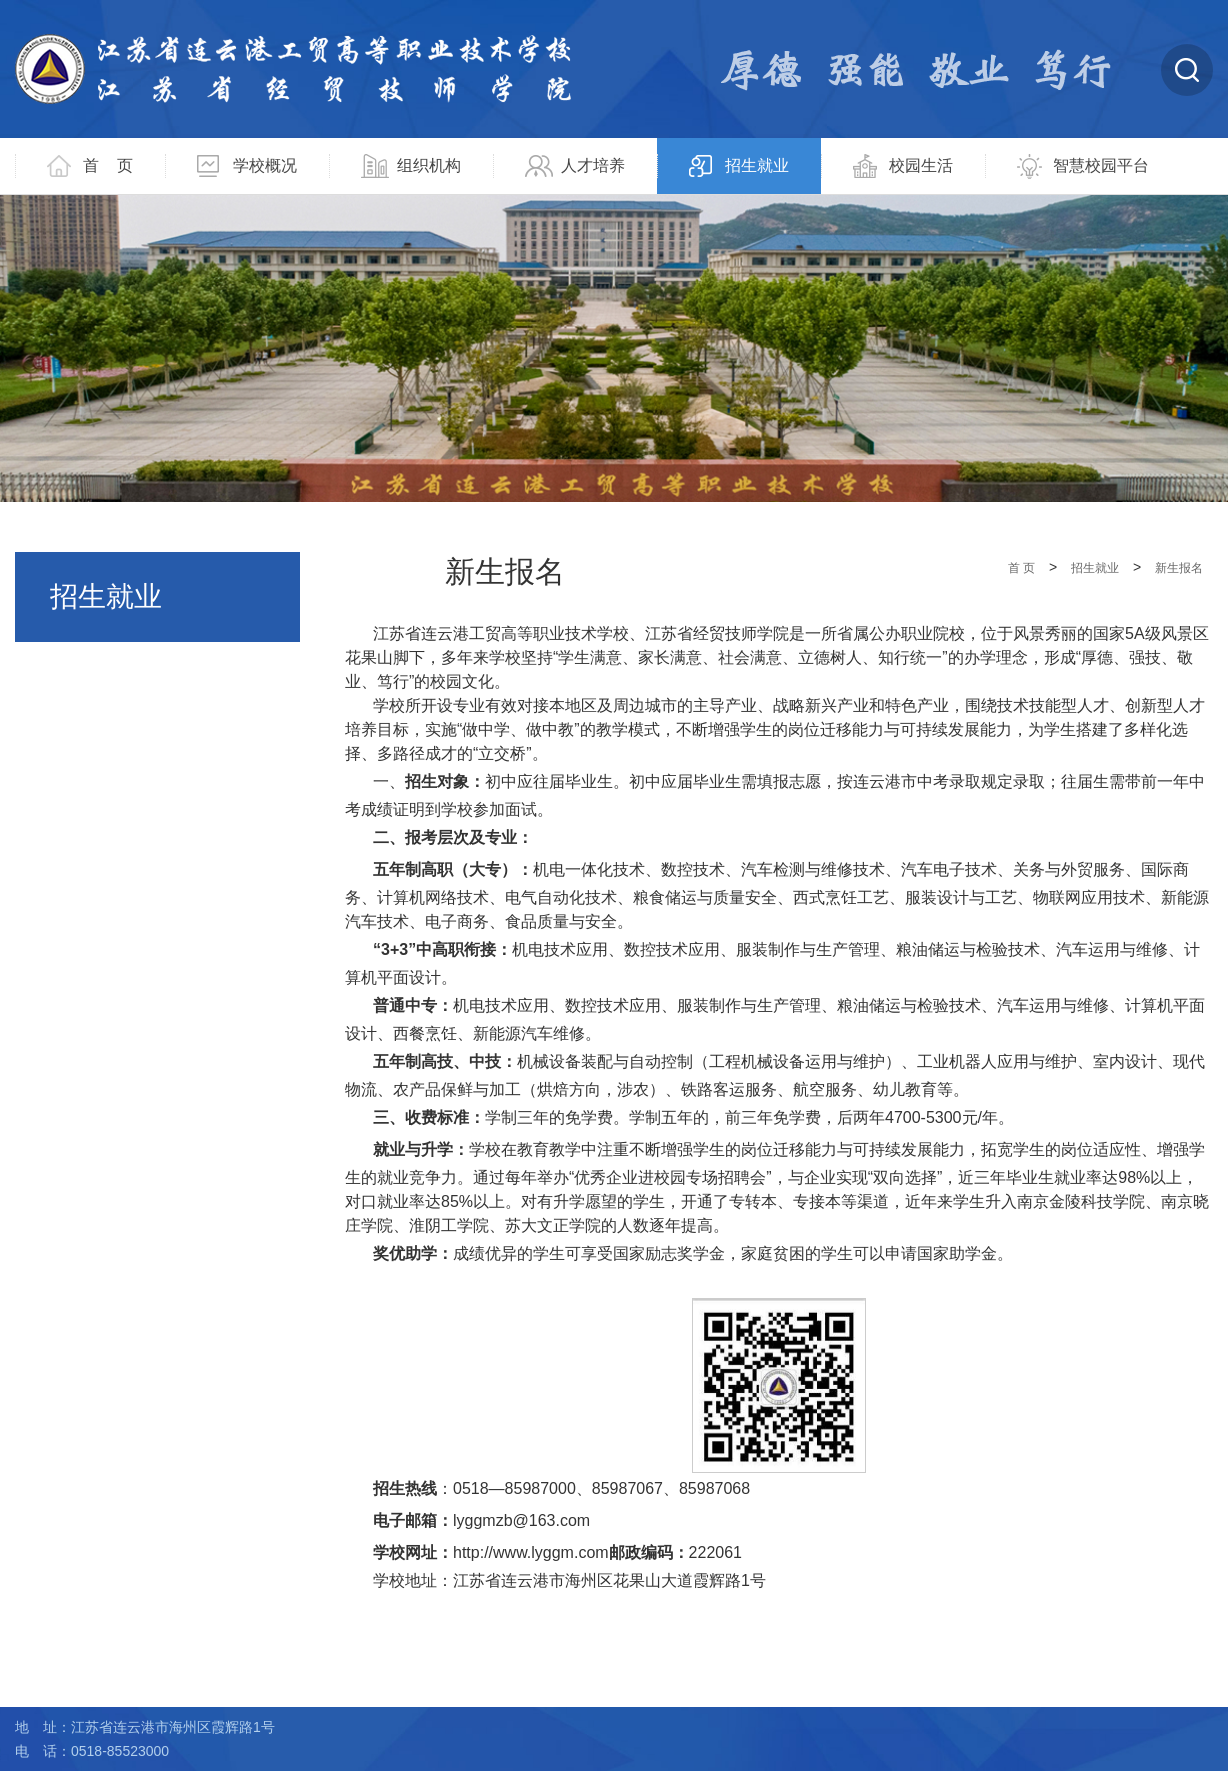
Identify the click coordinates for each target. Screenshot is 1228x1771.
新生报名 (1179, 568)
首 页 (108, 165)
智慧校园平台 (1101, 165)
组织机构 (429, 165)
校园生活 (921, 165)
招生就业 (757, 165)
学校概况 (265, 165)
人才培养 (593, 165)
